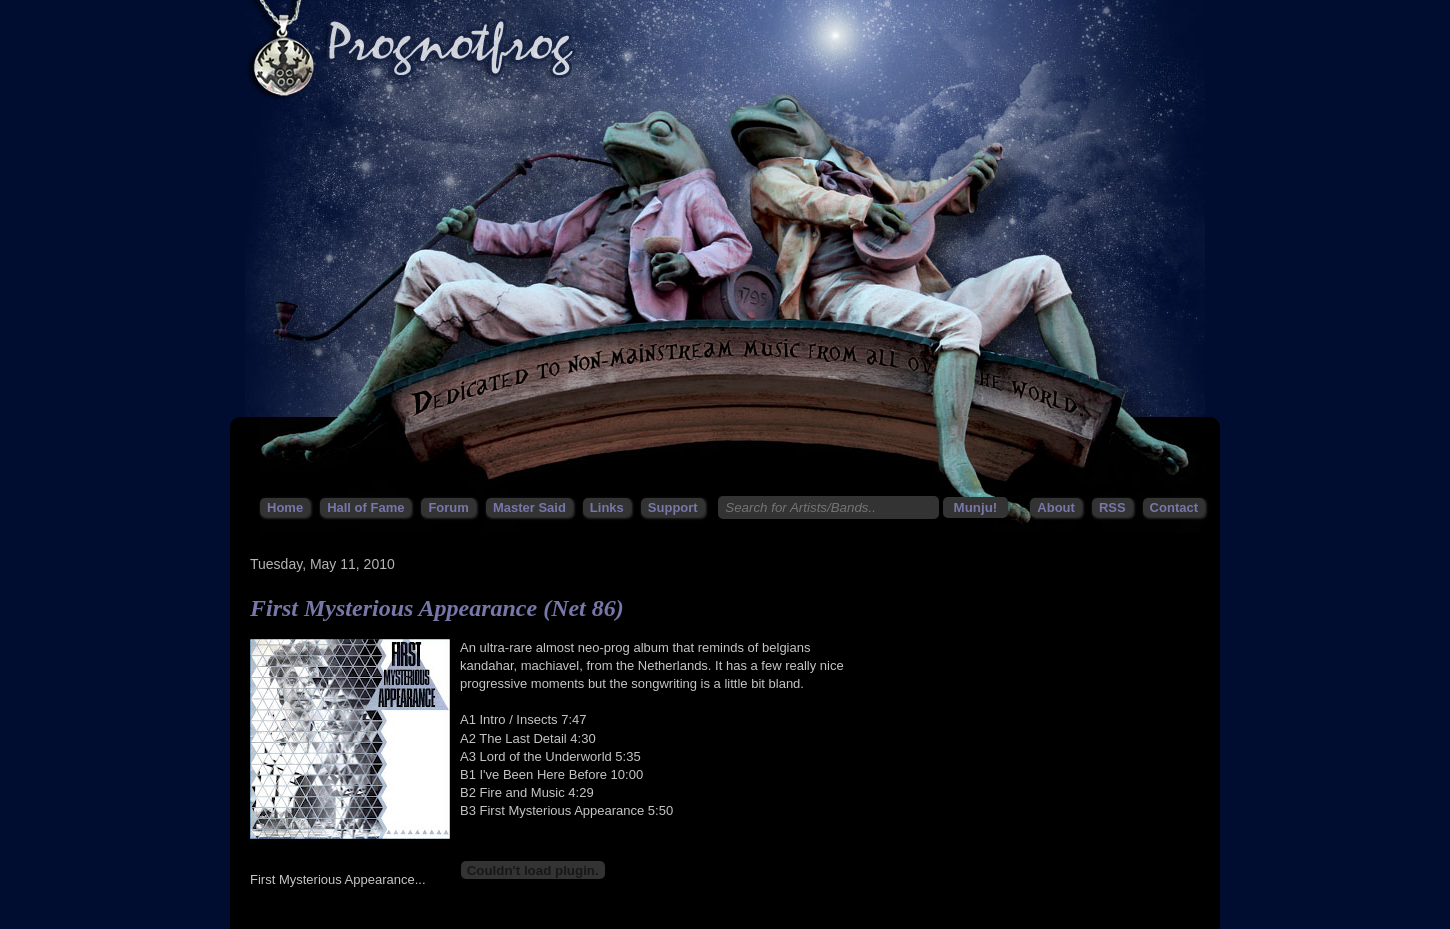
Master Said (529, 507)
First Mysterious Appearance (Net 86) (437, 608)
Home (285, 507)
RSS (1112, 507)
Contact (1174, 507)
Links (607, 507)
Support (673, 507)
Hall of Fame (365, 507)
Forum (448, 507)
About (1056, 507)
